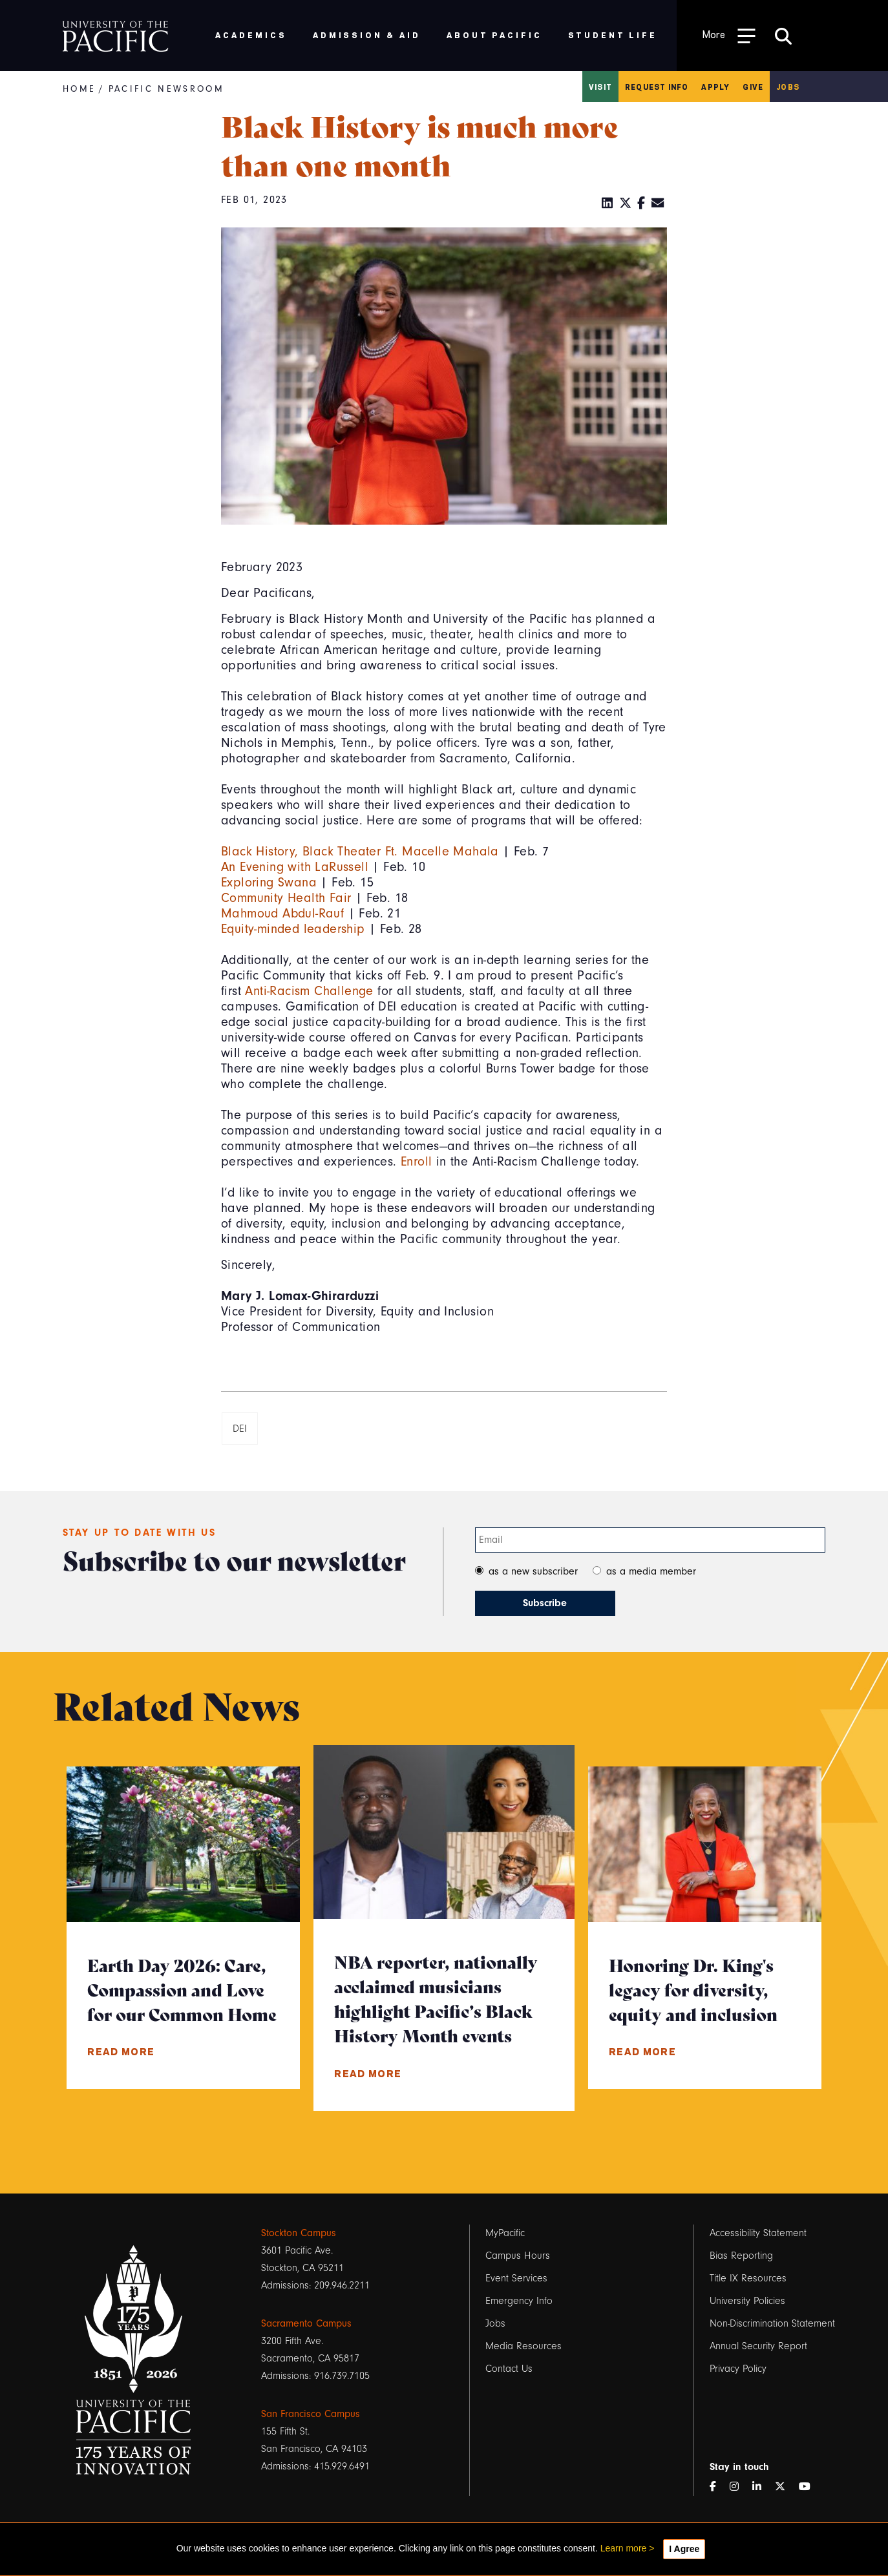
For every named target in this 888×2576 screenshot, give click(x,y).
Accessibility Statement (758, 2233)
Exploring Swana (269, 882)
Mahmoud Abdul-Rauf (282, 913)
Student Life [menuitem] (613, 34)
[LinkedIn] (607, 203)
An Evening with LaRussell (294, 866)
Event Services (516, 2278)
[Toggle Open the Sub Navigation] (729, 35)
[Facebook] (641, 203)
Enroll (416, 1161)
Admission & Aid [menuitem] (367, 34)
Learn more (623, 2548)
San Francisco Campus (310, 2414)
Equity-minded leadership (293, 928)
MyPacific (505, 2233)
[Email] (658, 203)
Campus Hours (517, 2255)
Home (79, 88)
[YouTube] (810, 2487)
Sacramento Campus (306, 2323)
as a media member (651, 1571)
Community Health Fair (286, 897)
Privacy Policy (738, 2368)
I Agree (684, 2549)
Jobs (787, 86)
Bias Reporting (741, 2255)
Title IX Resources (748, 2278)
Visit (600, 86)
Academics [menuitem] (251, 34)
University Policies (747, 2301)
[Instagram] (739, 2487)
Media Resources (523, 2346)
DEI (240, 1428)
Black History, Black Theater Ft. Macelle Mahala (360, 851)
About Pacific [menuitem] (494, 34)
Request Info (656, 86)
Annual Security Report (758, 2346)
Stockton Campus (298, 2233)
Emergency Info (519, 2301)
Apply (715, 86)
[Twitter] (626, 203)
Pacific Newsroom (166, 88)
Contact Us (509, 2368)
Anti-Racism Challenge (309, 990)
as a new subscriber (533, 1571)
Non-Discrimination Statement (772, 2323)
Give (753, 86)
